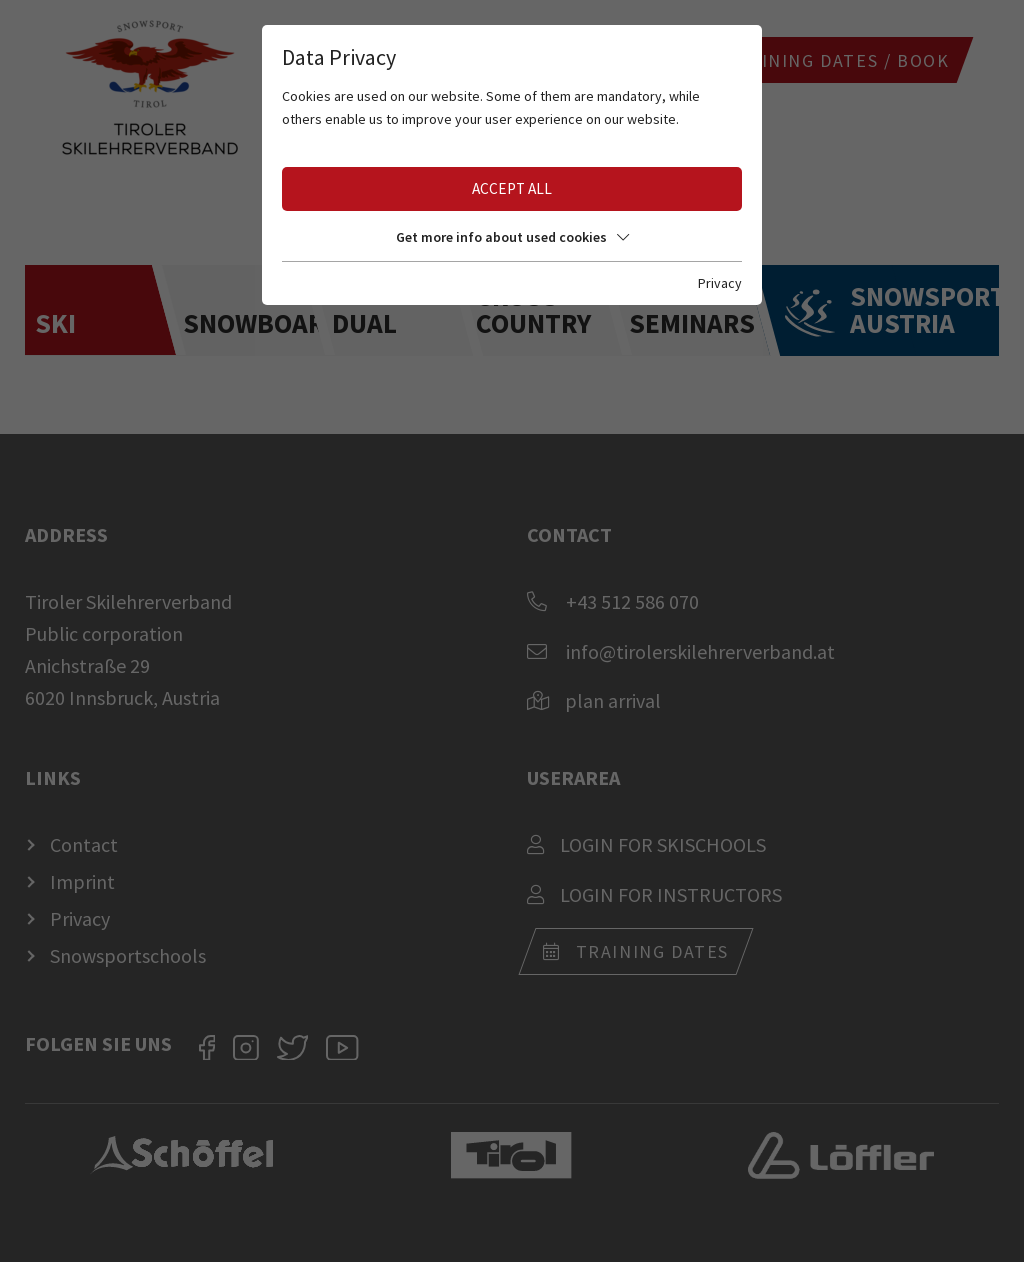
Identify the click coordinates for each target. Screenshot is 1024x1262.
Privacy (720, 283)
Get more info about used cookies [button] (512, 237)
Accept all (512, 188)
